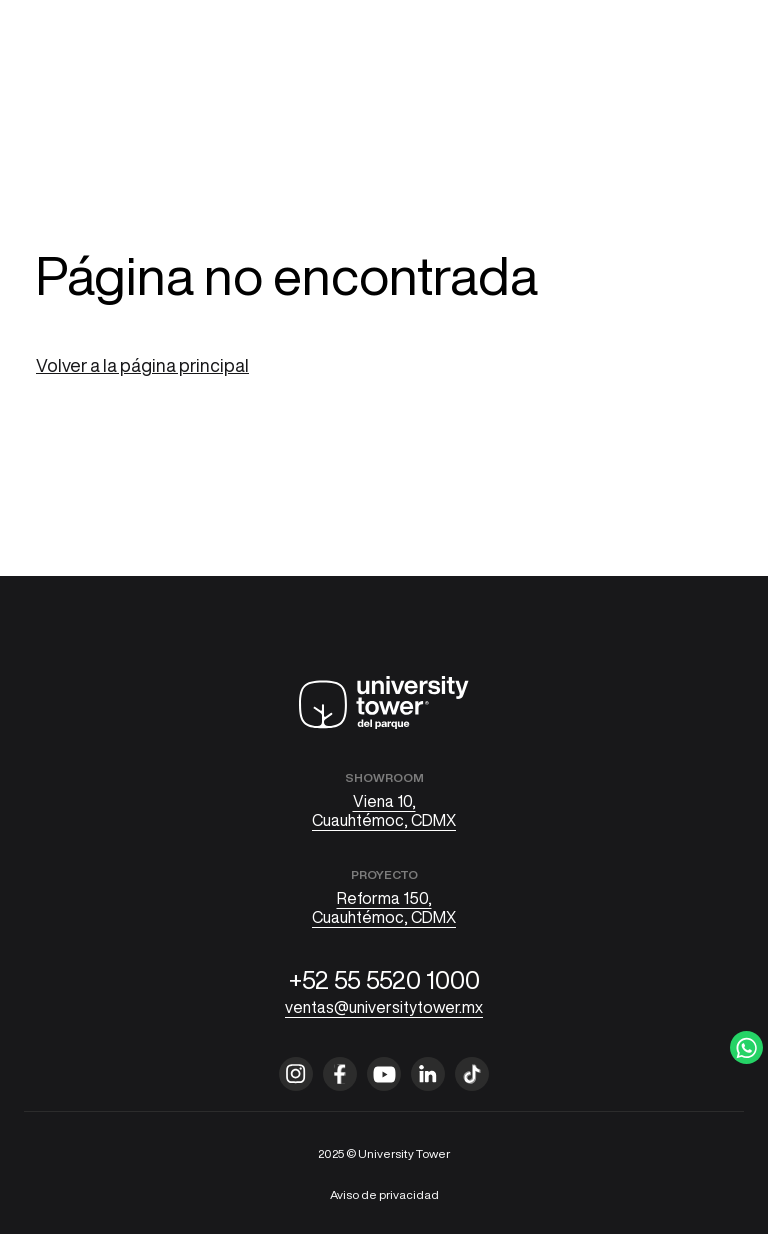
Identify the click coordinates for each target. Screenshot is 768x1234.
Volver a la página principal (142, 365)
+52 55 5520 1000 (384, 979)
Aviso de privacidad (384, 1194)
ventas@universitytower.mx (384, 1007)
